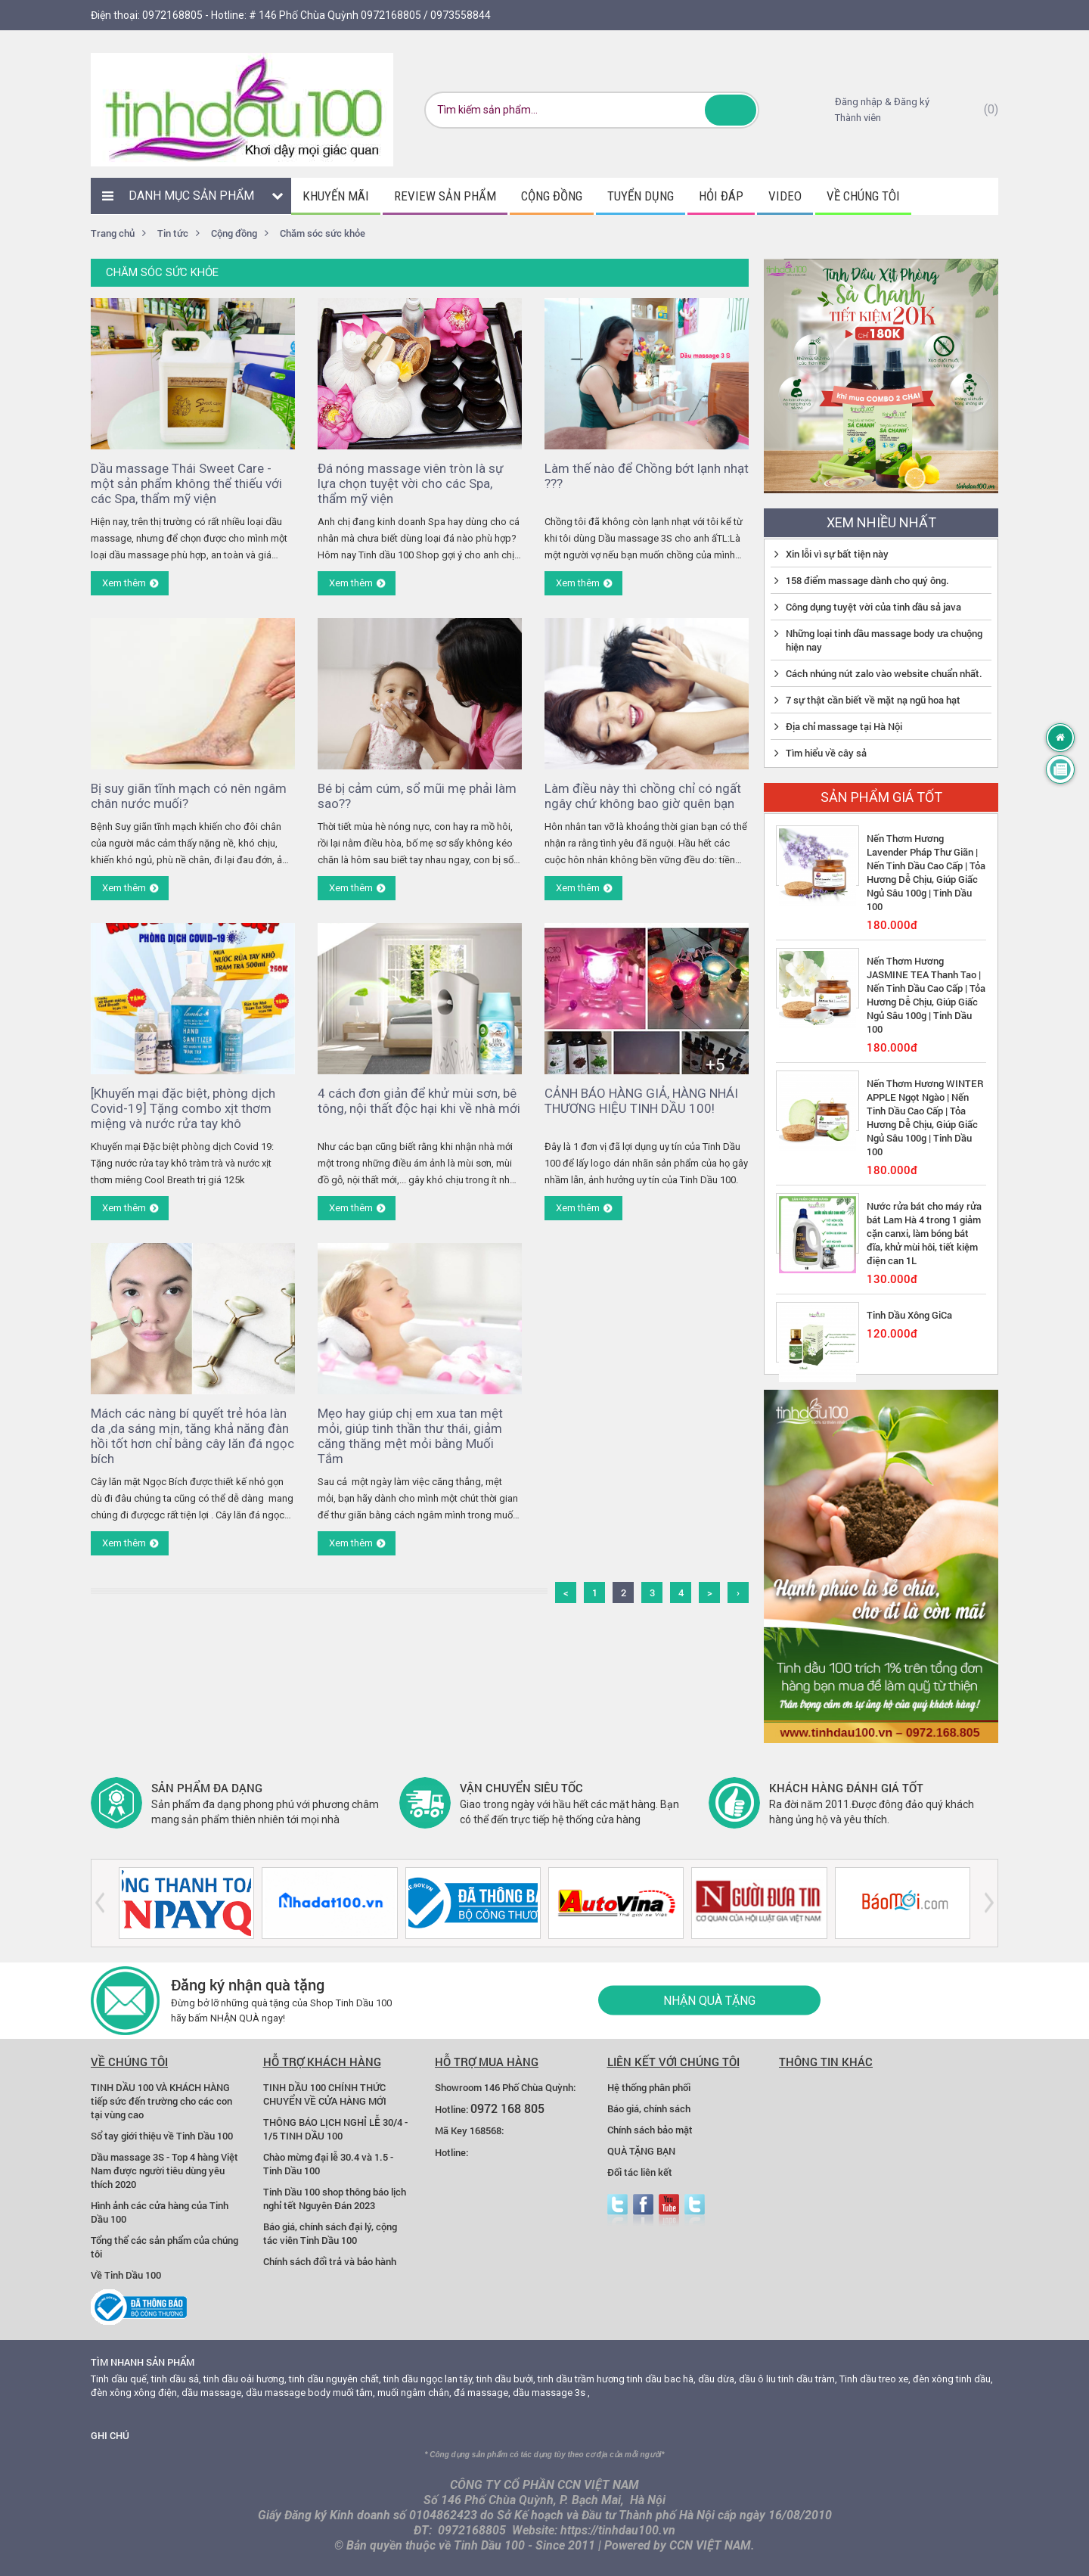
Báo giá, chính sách (648, 2108)
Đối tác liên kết (639, 2172)
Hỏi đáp (721, 196)
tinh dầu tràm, (807, 2379)
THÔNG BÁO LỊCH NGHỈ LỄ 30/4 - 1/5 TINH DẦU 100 (335, 2129)
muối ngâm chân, (414, 2392)
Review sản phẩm (445, 196)
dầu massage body (288, 2392)
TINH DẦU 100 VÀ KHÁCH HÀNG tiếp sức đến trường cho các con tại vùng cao (161, 2100)
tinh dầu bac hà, (661, 2379)
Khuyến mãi (335, 196)
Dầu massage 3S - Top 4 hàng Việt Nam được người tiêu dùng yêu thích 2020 (164, 2170)
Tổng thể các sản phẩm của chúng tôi (164, 2247)
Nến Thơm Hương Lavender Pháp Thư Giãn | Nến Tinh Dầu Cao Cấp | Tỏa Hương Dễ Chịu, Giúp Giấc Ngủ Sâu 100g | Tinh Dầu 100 (926, 872)
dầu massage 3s (549, 2392)
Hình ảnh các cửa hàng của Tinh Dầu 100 (159, 2212)
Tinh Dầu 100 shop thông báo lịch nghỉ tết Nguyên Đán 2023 (334, 2198)
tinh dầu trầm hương (581, 2379)
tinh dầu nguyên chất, (335, 2379)
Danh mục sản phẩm (191, 195)
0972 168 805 (507, 2108)
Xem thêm (124, 583)
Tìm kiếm (730, 110)
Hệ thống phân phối (648, 2087)
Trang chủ (113, 233)
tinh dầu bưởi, (505, 2379)
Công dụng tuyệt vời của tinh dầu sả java (873, 607)
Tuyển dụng (640, 196)
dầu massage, (213, 2392)
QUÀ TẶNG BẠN (641, 2151)
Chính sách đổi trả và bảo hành (329, 2261)
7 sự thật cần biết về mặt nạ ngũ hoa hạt (873, 700)
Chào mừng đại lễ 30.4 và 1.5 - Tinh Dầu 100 (328, 2163)
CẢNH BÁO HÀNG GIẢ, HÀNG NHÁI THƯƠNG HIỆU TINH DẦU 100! (641, 1101)
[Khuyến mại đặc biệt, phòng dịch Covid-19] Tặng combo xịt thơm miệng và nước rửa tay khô (183, 1108)
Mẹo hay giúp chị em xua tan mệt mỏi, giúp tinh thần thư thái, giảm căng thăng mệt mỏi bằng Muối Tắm (410, 1436)
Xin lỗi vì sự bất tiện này (837, 554)
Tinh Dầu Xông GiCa (909, 1315)
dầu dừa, (717, 2379)
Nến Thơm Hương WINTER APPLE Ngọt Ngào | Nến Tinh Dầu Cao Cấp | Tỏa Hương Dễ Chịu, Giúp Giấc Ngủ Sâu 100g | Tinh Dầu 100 (925, 1117)
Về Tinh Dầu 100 (126, 2275)
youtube (669, 2210)
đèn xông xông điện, (135, 2392)
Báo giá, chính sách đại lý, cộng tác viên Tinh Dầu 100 (330, 2233)
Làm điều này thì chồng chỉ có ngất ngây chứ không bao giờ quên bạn (642, 796)
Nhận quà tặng (709, 2000)
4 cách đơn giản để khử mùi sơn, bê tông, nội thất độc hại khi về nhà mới (419, 1101)
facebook (643, 2210)
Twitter (617, 2210)
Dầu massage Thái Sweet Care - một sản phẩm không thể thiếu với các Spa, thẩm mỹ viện (186, 483)
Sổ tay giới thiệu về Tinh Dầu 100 (162, 2136)
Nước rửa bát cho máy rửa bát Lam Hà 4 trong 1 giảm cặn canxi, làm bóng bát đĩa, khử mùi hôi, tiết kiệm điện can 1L (924, 1233)
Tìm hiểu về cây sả (826, 753)
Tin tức (172, 233)
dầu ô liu (757, 2379)
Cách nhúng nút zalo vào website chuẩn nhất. (884, 673)
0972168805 (172, 15)
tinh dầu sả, (176, 2379)
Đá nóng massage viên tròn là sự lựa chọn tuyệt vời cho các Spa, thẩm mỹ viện (411, 483)
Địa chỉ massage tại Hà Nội (844, 726)
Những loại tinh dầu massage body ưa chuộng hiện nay (884, 640)
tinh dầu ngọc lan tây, (428, 2379)
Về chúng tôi (863, 196)
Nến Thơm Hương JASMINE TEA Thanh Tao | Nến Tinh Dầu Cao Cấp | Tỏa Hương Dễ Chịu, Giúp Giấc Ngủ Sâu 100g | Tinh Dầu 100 (926, 995)
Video (785, 196)
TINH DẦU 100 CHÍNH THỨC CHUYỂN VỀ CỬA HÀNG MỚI (324, 2094)
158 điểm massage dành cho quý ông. (867, 580)
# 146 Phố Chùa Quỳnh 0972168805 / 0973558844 (370, 15)
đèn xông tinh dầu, (953, 2379)
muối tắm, (354, 2392)
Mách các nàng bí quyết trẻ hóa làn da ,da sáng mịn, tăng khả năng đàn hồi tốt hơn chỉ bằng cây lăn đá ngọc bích (192, 1436)
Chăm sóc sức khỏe (322, 233)
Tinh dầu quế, (120, 2379)
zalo (694, 2210)
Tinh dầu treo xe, (875, 2379)
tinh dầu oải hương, (245, 2379)
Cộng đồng (551, 196)
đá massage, (482, 2392)
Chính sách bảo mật (650, 2129)
